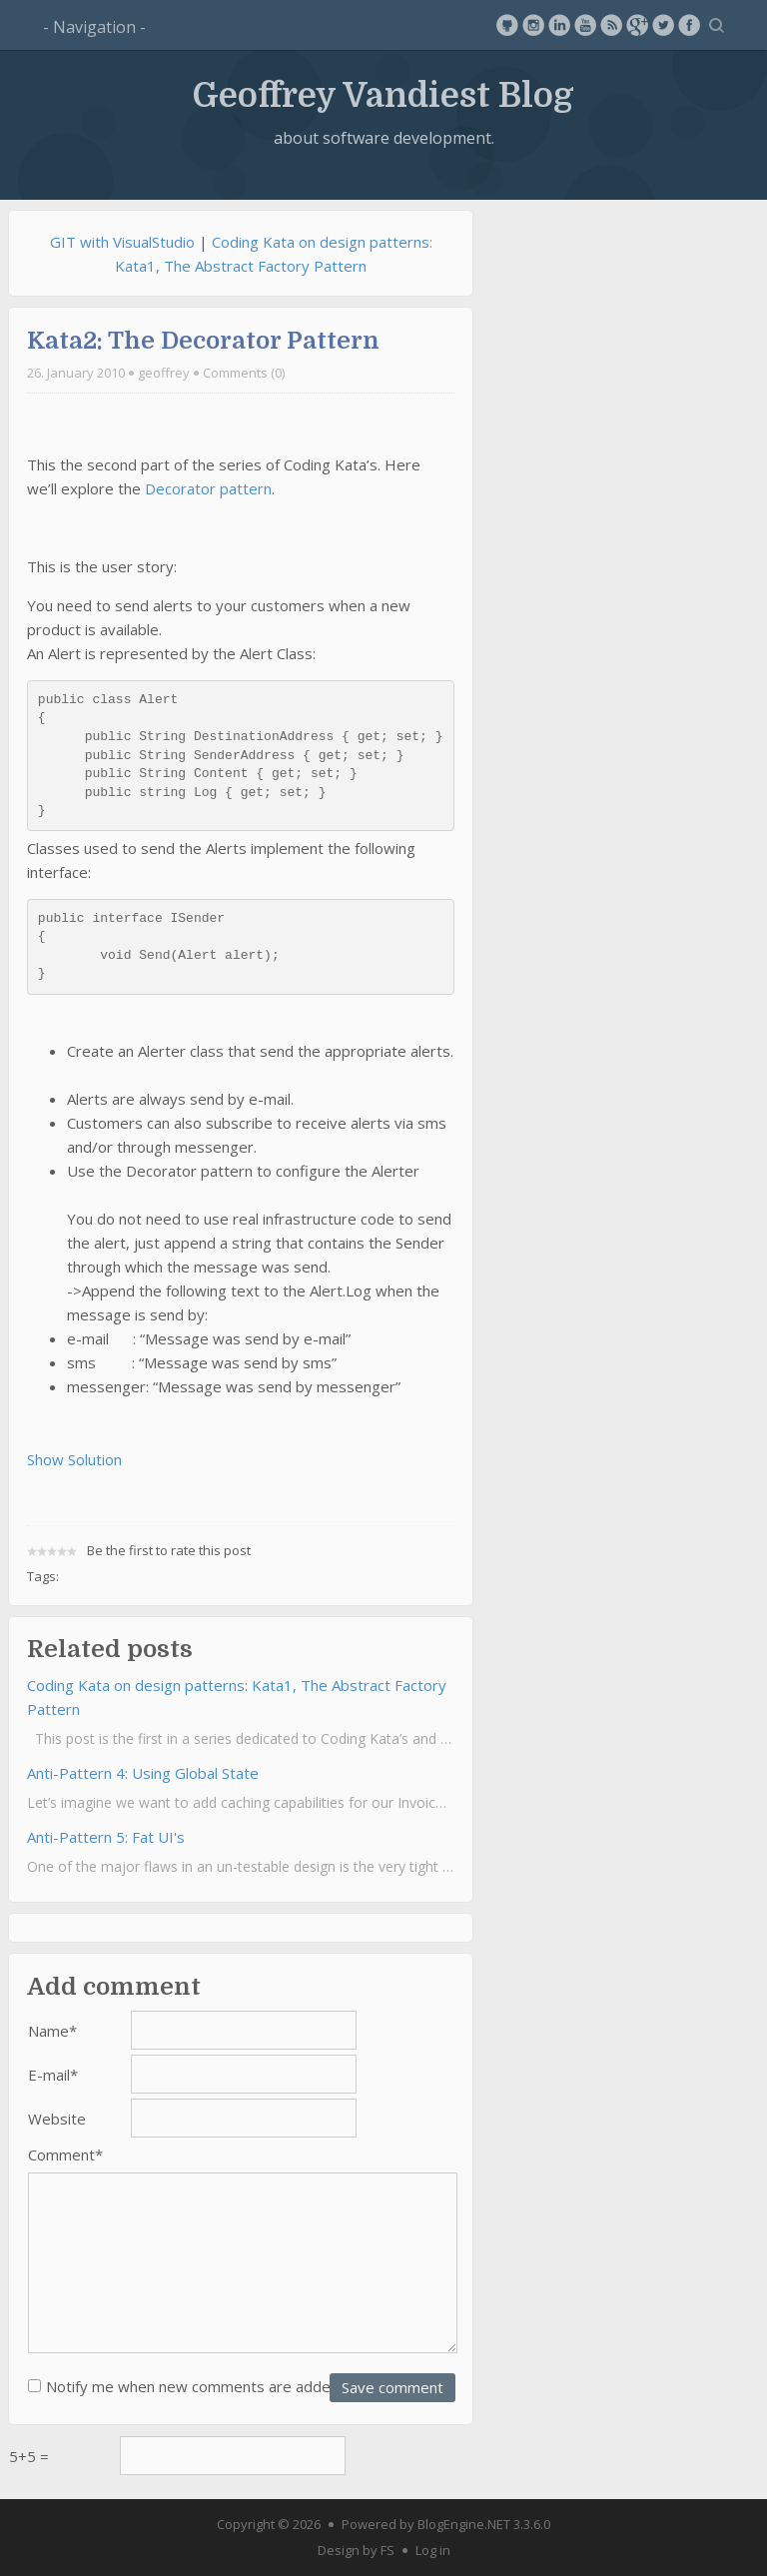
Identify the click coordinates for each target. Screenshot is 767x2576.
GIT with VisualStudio (122, 242)
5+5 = (29, 2456)
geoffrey (164, 373)
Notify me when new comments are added (193, 2386)
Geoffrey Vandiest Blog (383, 94)
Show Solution (74, 1459)
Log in (432, 2550)
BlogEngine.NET (463, 2524)
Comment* (65, 2154)
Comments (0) (244, 373)
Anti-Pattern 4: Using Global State (143, 1773)
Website (57, 2119)
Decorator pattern (208, 488)
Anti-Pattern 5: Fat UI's (106, 1837)
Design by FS (356, 2550)
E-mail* (53, 2075)
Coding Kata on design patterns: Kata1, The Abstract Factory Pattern (236, 1697)
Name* (52, 2031)
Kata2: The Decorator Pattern (203, 341)
